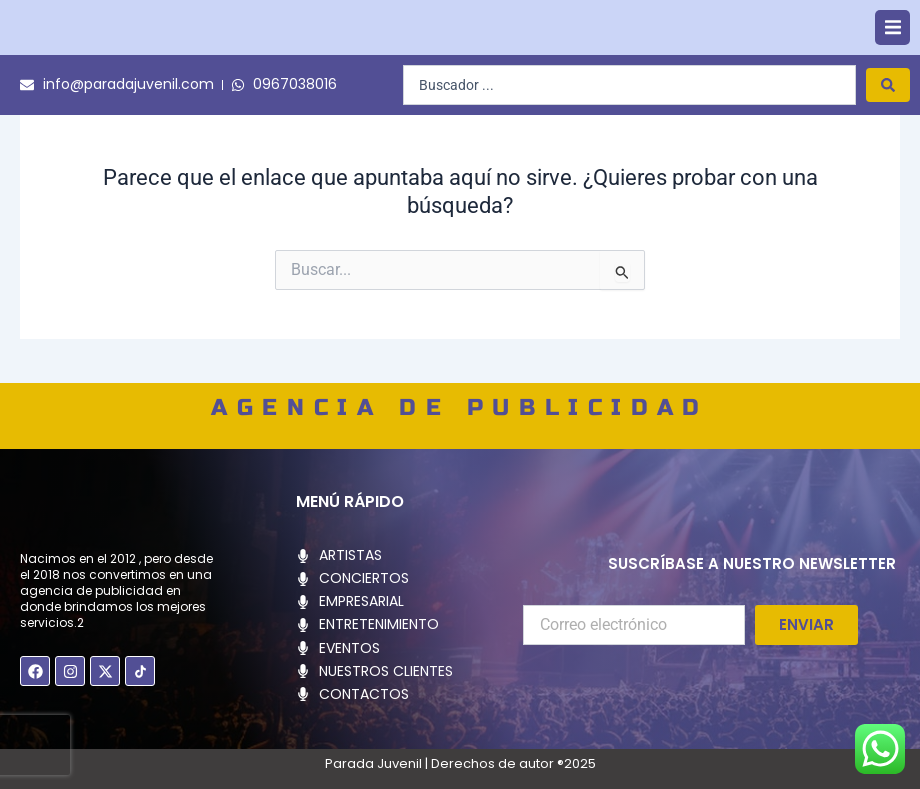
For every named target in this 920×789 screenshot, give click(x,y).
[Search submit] (888, 130)
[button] (892, 50)
